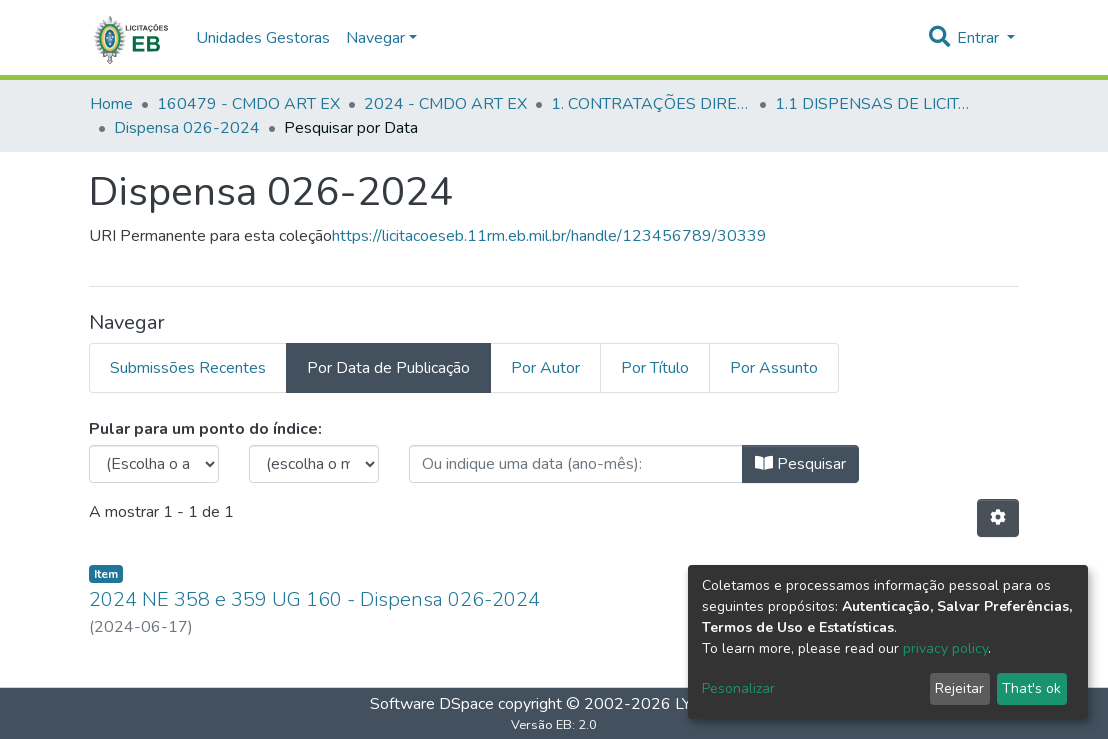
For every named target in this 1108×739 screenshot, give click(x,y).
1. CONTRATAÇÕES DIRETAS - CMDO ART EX (651, 104)
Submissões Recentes (188, 368)
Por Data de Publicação (388, 368)
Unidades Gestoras (263, 38)
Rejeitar (959, 688)
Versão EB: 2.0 (554, 725)
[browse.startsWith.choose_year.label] (154, 464)
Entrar (980, 38)
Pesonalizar (738, 688)
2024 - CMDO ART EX (445, 104)
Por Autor (545, 368)
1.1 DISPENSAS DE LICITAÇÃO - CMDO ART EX (875, 104)
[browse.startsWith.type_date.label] (576, 464)
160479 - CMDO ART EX (248, 104)
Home (111, 104)
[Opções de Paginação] (998, 518)
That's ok (1031, 688)
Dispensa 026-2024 (187, 128)
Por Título (655, 368)
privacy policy (945, 648)
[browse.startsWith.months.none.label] (314, 464)
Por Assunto (774, 368)
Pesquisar (800, 464)
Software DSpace (432, 704)
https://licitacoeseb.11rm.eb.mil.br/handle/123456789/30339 (549, 236)
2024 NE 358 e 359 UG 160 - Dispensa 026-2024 (314, 599)
